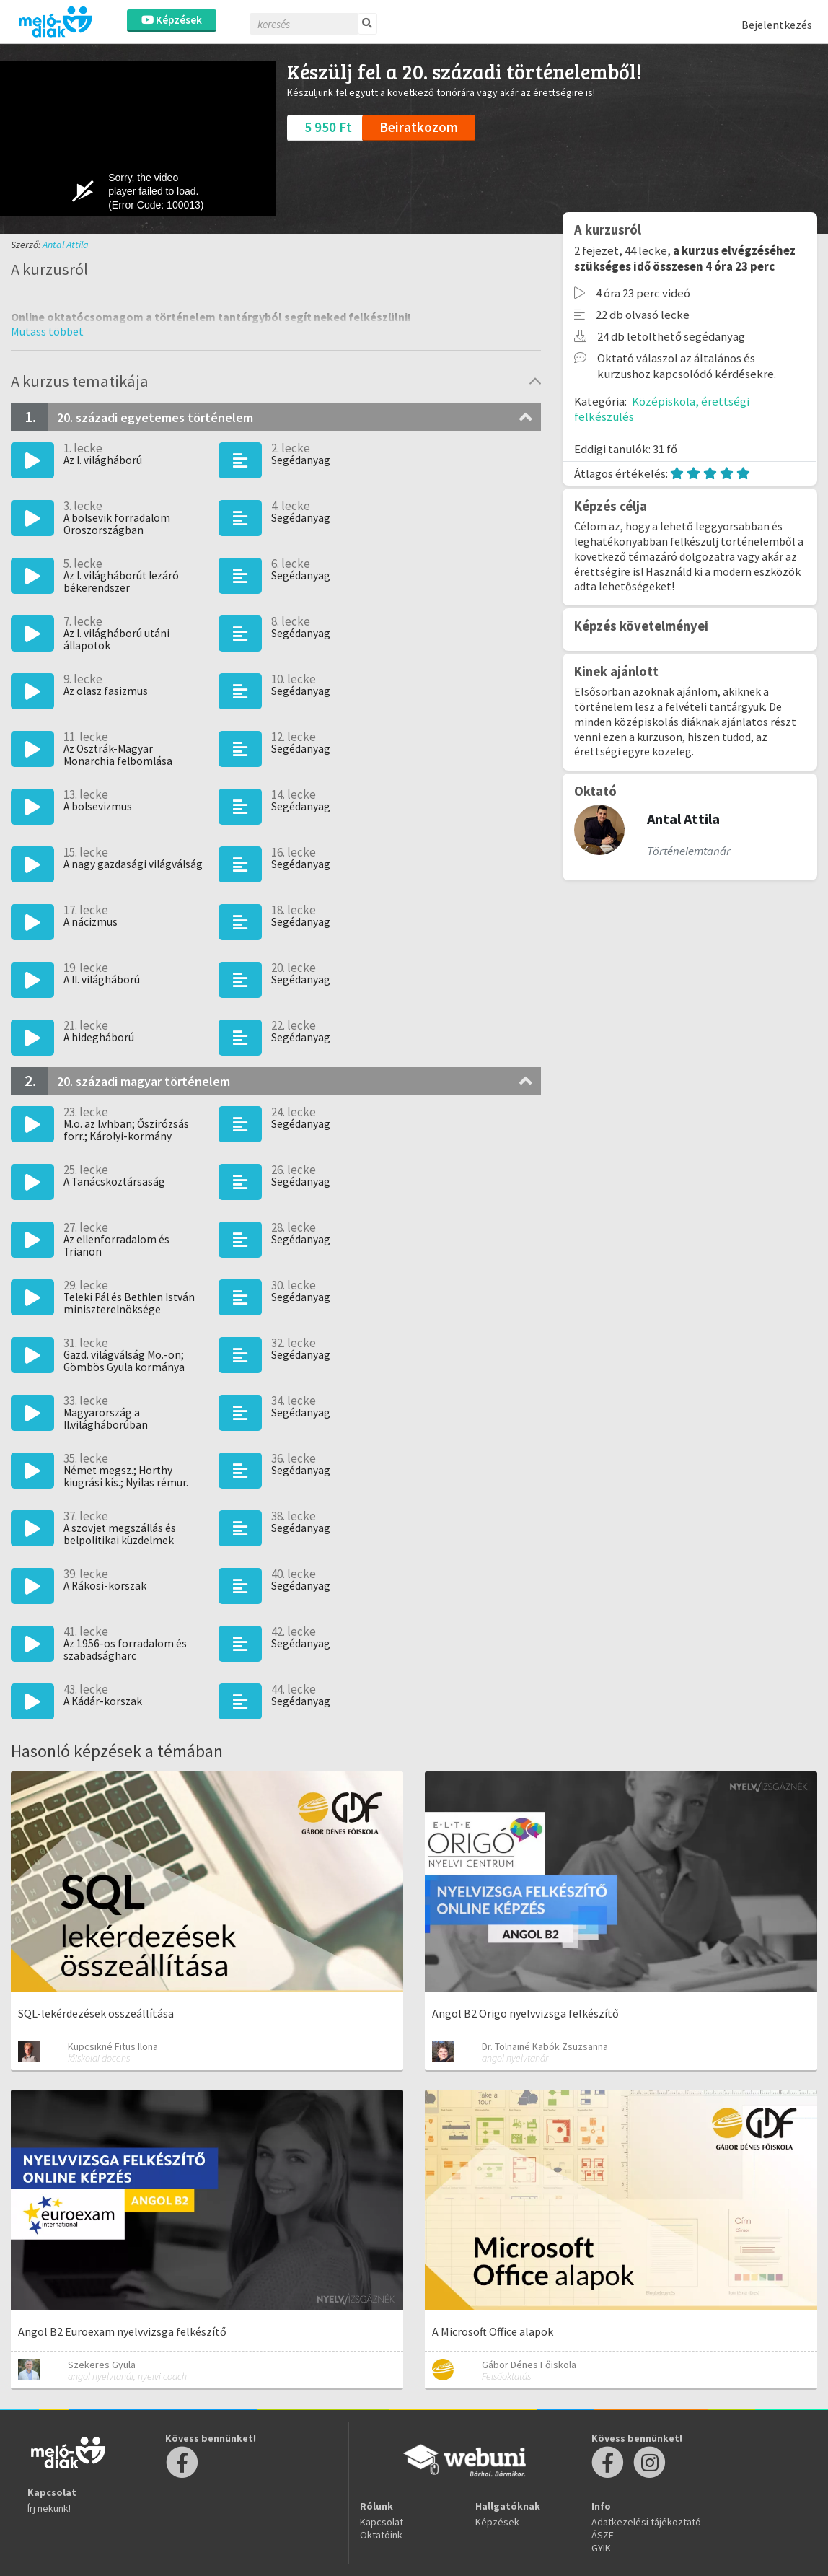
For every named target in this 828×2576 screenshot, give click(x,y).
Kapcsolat (381, 2521)
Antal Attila (66, 244)
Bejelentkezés (776, 24)
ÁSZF (602, 2534)
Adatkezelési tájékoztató (646, 2521)
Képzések (171, 20)
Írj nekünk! (49, 2508)
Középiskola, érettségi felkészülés (661, 409)
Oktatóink (381, 2534)
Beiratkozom (418, 127)
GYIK (601, 2547)
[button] (47, 331)
